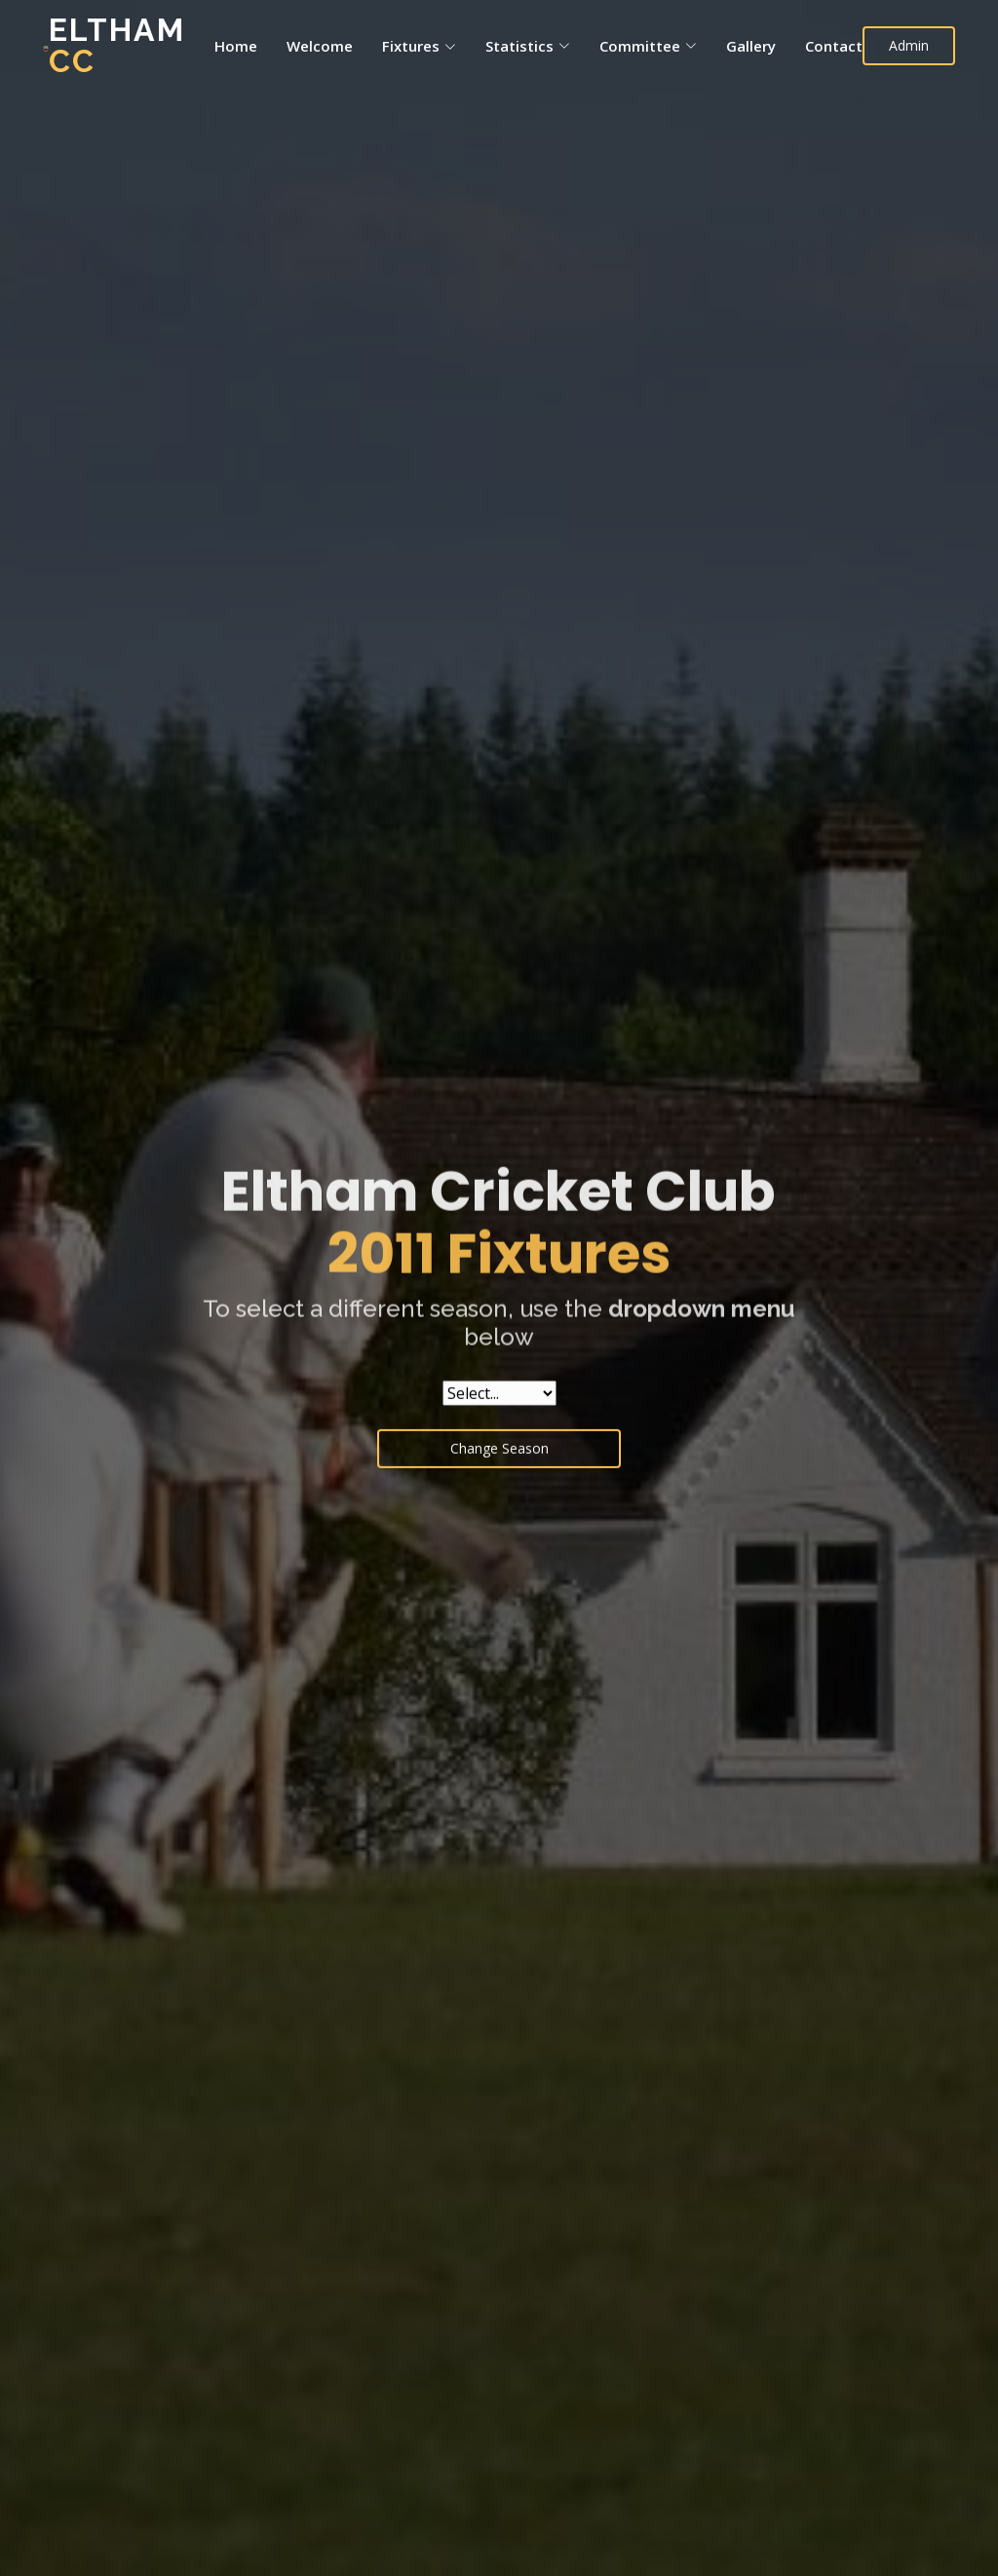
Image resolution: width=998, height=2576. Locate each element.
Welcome (320, 46)
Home (235, 46)
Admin (909, 45)
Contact (834, 46)
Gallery (751, 46)
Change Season (499, 1457)
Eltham (117, 45)
